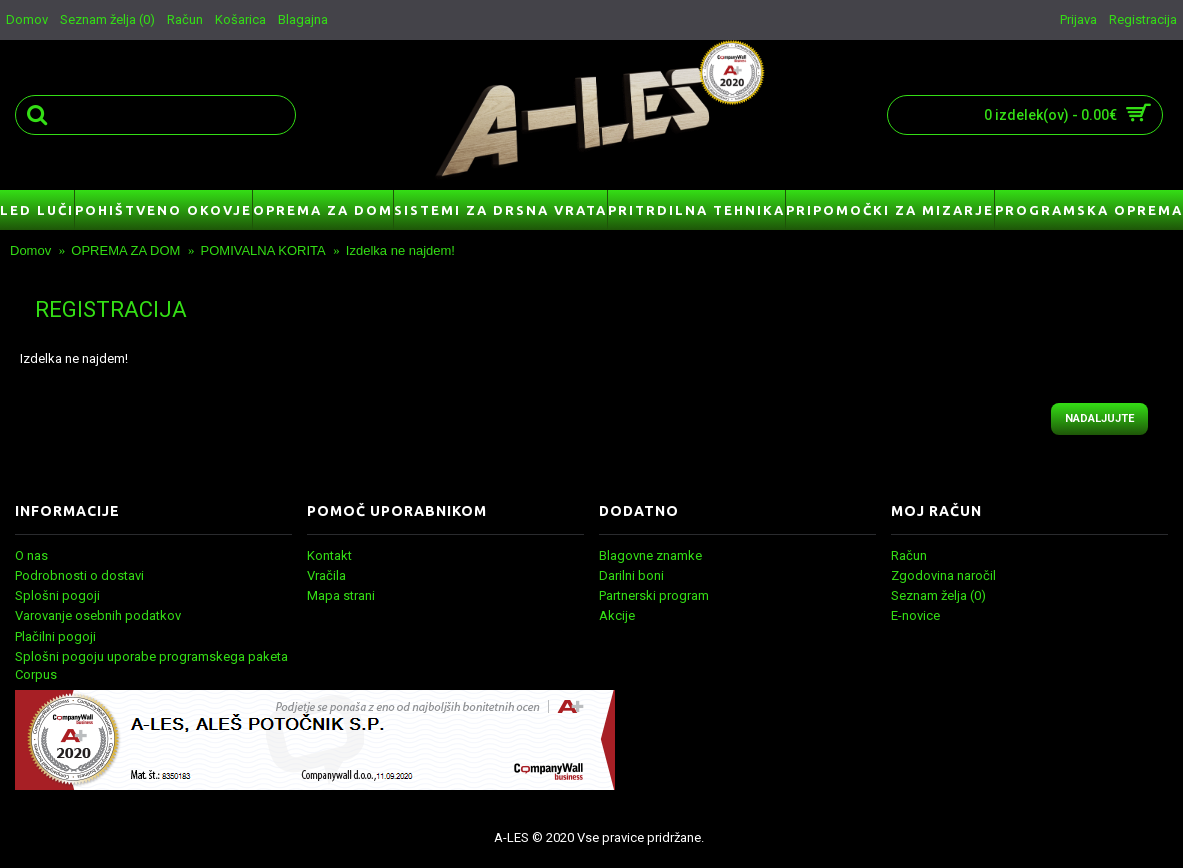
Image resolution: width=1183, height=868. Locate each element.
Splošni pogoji (57, 595)
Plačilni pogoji (55, 636)
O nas (31, 555)
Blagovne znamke (650, 555)
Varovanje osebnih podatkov (98, 615)
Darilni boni (631, 575)
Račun (909, 555)
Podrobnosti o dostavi (79, 575)
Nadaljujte (1099, 418)
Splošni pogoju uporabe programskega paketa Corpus (151, 665)
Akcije (617, 615)
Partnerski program (654, 595)
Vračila (326, 575)
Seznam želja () (938, 595)
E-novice (915, 615)
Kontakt (329, 555)
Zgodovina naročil (943, 575)
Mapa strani (341, 595)
